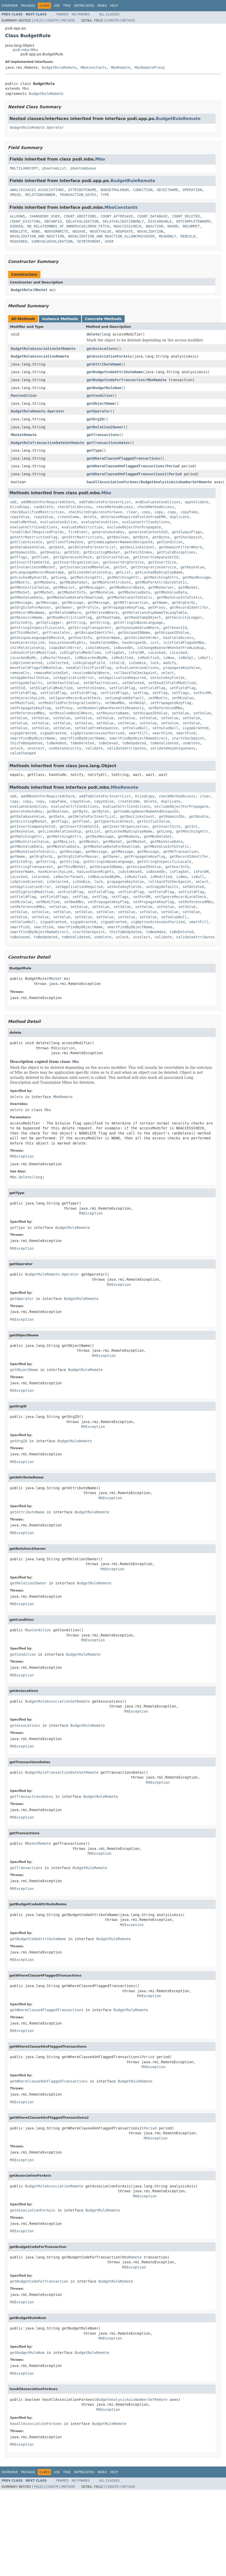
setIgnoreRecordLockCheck (75, 698)
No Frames (81, 14)
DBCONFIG (53, 221)
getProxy (156, 607)
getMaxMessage (196, 577)
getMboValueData (134, 592)
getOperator (99, 411)
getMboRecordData (126, 587)
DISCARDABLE (160, 221)
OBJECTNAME (167, 190)
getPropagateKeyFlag (123, 607)
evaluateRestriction (82, 527)
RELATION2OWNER (40, 195)
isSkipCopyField (88, 663)
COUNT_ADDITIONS (80, 216)
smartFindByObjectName (32, 738)
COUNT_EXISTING (25, 221)
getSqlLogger (49, 622)
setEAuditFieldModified (171, 683)
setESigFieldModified (51, 688)
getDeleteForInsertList (92, 547)
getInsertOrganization (76, 562)
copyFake (189, 512)
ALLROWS (17, 216)
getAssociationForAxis (109, 356)
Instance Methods (60, 319)
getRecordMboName (27, 612)
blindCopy (19, 507)
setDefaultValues (100, 683)
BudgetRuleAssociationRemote (40, 356)
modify (169, 663)
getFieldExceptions (176, 552)
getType (94, 450)
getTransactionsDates (108, 443)
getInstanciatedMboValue (84, 567)
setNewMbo (114, 703)
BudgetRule (21, 290)
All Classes (109, 14)
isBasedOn (123, 648)
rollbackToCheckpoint (135, 673)
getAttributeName (104, 364)
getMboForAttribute (111, 582)
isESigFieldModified (80, 652)
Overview (10, 5)
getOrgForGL (184, 602)
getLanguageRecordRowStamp (37, 572)
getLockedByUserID (28, 577)
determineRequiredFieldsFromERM (133, 517)
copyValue (19, 517)
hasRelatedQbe (104, 642)
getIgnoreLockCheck (72, 557)
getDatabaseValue (27, 547)
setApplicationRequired (122, 678)
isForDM (136, 652)
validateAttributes (126, 748)
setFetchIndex (91, 688)
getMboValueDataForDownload (75, 597)
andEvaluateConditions (157, 502)
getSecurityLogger (183, 617)
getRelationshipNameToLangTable (154, 612)
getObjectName (101, 403)
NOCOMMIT (191, 226)
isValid (116, 663)
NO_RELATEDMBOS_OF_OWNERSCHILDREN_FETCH (68, 226)
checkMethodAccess (114, 507)
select (167, 673)
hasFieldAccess (178, 638)
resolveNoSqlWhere (90, 673)
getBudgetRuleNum (104, 388)
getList (123, 572)
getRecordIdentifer (189, 607)
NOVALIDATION (150, 231)
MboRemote (120, 67)
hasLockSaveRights (67, 642)
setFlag (140, 693)
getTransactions (103, 435)
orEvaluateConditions (137, 668)
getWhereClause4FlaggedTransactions (123, 458)
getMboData (44, 582)
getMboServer (161, 587)
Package (28, 5)
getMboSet (188, 587)
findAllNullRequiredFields (37, 532)
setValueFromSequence (96, 728)
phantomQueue (83, 168)
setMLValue (182, 698)
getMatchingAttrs (161, 577)
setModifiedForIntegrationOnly (69, 703)
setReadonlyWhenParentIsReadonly (110, 708)
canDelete (43, 507)
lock (154, 663)
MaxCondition (24, 395)
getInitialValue (112, 557)
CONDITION (142, 190)
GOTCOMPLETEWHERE (193, 221)
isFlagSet (114, 652)
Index (102, 5)
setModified (22, 703)
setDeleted (133, 683)
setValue (180, 713)
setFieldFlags (115, 693)
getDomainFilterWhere (180, 547)
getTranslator (56, 632)
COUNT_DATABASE (152, 216)
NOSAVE (78, 231)
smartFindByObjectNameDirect (138, 738)
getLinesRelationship (90, 572)
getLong (58, 577)
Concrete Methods (103, 319)
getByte (140, 537)
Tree (67, 5)
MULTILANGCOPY (24, 168)
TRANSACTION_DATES (78, 195)
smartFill (138, 733)
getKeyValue (192, 567)
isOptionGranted (26, 663)
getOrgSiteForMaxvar (30, 607)
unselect (35, 748)
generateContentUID (148, 532)
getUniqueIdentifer (94, 632)
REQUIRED (18, 241)
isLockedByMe (23, 658)
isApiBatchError (65, 648)
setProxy (63, 708)
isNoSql (185, 658)
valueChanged (23, 753)
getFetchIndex (138, 552)
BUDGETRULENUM (115, 190)
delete (93, 334)
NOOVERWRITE (56, 231)
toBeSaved (108, 743)
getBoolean (117, 537)
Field (38, 20)
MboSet (41, 290)
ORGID (15, 195)
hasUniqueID (134, 642)
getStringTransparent (90, 628)
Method (68, 20)
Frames (62, 14)
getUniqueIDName (134, 632)
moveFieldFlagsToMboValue (36, 668)
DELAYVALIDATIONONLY (123, 221)
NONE (35, 231)
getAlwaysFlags (187, 532)
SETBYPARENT (89, 241)
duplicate (179, 517)
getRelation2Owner (105, 427)
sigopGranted (195, 728)
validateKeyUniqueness (173, 748)
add (13, 502)
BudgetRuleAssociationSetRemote (43, 349)
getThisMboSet (24, 632)
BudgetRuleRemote (59, 67)
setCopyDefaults (26, 683)
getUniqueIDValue (172, 632)
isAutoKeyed (97, 648)
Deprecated (84, 5)
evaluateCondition (58, 522)
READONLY (167, 236)
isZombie (137, 663)
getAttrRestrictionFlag (33, 537)
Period (172, 466)
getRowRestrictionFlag (69, 617)
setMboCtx (157, 698)
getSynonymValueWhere (137, 628)
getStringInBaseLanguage (138, 622)
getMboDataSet (74, 582)
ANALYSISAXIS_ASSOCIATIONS (37, 190)
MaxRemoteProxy (150, 67)
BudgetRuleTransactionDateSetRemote (47, 443)
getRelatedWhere (65, 612)
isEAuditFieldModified (32, 652)
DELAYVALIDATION (82, 221)
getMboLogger (92, 587)
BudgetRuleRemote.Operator (37, 127)
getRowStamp (108, 617)
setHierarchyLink (27, 698)
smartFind (162, 733)
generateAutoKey (108, 532)
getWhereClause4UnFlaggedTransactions (125, 466)
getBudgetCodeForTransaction (116, 380)
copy (146, 512)
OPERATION (192, 190)
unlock (16, 748)
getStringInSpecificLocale (37, 628)
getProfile (87, 607)
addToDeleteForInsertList (105, 502)
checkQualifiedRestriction (37, 512)
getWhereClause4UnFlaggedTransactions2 (127, 474)
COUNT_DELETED (186, 216)
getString (75, 622)
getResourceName (26, 617)
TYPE (105, 195)
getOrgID (95, 419)
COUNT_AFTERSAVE (117, 216)
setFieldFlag (122, 688)
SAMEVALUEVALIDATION (51, 241)
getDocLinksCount (137, 547)
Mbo (25, 88)
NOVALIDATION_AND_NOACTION (37, 236)
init (154, 642)
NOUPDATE (124, 231)
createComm (68, 517)
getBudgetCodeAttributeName (115, 372)
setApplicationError (73, 678)
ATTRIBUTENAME (82, 190)
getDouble (50, 552)
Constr (52, 20)
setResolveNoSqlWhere (70, 713)
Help (114, 5)
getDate (56, 547)
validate (94, 748)
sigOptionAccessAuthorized (97, 733)
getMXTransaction (131, 602)
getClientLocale (26, 542)
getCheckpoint (188, 537)
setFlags (180, 693)
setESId (17, 688)
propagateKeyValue (181, 668)
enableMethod (23, 522)
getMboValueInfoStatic (129, 597)
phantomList (54, 168)
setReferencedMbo (165, 708)
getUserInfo (80, 638)
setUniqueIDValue (150, 713)
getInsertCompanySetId (155, 557)
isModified (122, 658)
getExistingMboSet (101, 552)
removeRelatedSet (51, 673)
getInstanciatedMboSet (32, 567)
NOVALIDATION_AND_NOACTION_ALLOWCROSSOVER (111, 236)
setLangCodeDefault (124, 698)
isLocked (156, 652)
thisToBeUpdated (26, 743)
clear (131, 512)
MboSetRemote (24, 435)
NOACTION (154, 226)
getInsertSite (162, 562)
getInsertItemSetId (29, 562)
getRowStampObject (142, 617)
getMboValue (102, 592)
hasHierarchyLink (27, 642)
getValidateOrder (141, 638)
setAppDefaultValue (29, 678)
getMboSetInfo (71, 592)
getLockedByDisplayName (158, 572)
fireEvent (78, 532)
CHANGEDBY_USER (44, 216)
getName (159, 602)
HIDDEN (16, 226)
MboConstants (93, 67)
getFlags (18, 557)
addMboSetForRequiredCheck (48, 502)
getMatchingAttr (86, 577)
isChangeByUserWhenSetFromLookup (170, 648)
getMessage (20, 602)
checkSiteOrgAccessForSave (95, 512)
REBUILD (188, 236)
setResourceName (112, 713)
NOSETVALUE (100, 231)
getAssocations (102, 349)
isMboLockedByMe (91, 658)
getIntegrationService (153, 567)
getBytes (160, 537)
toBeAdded (56, 743)
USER (109, 241)
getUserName (108, 638)
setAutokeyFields (167, 678)
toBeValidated (164, 743)
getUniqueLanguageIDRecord (37, 638)
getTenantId (175, 628)
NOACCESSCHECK (128, 226)
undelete (191, 743)
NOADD (172, 226)
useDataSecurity (65, 748)
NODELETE (18, 231)
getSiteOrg (20, 622)
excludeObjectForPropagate (134, 527)
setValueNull (135, 728)
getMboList (64, 587)
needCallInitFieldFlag (88, 668)
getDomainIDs (23, 552)
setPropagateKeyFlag (170, 703)
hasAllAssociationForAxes (112, 482)
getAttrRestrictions (82, 537)
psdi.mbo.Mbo (25, 50)
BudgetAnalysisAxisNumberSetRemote (176, 482)
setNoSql (137, 703)
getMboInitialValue (29, 587)
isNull (204, 658)
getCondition (100, 395)
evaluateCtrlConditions (145, 522)
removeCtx (19, 673)
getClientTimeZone (65, 542)
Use (57, 5)
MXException (63, 1048)
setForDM (202, 693)
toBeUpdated (134, 743)
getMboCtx (19, 582)
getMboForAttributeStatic (161, 582)
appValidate (197, 502)
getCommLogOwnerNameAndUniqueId (120, 542)
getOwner (63, 607)
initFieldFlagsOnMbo (183, 642)
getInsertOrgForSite (123, 562)
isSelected (57, 663)
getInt (120, 567)
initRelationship (27, 648)
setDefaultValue (63, 683)
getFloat (40, 557)
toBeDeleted (82, 743)
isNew (168, 658)
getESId (71, 552)
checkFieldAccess (74, 507)
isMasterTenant (55, 658)
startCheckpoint (188, 738)
